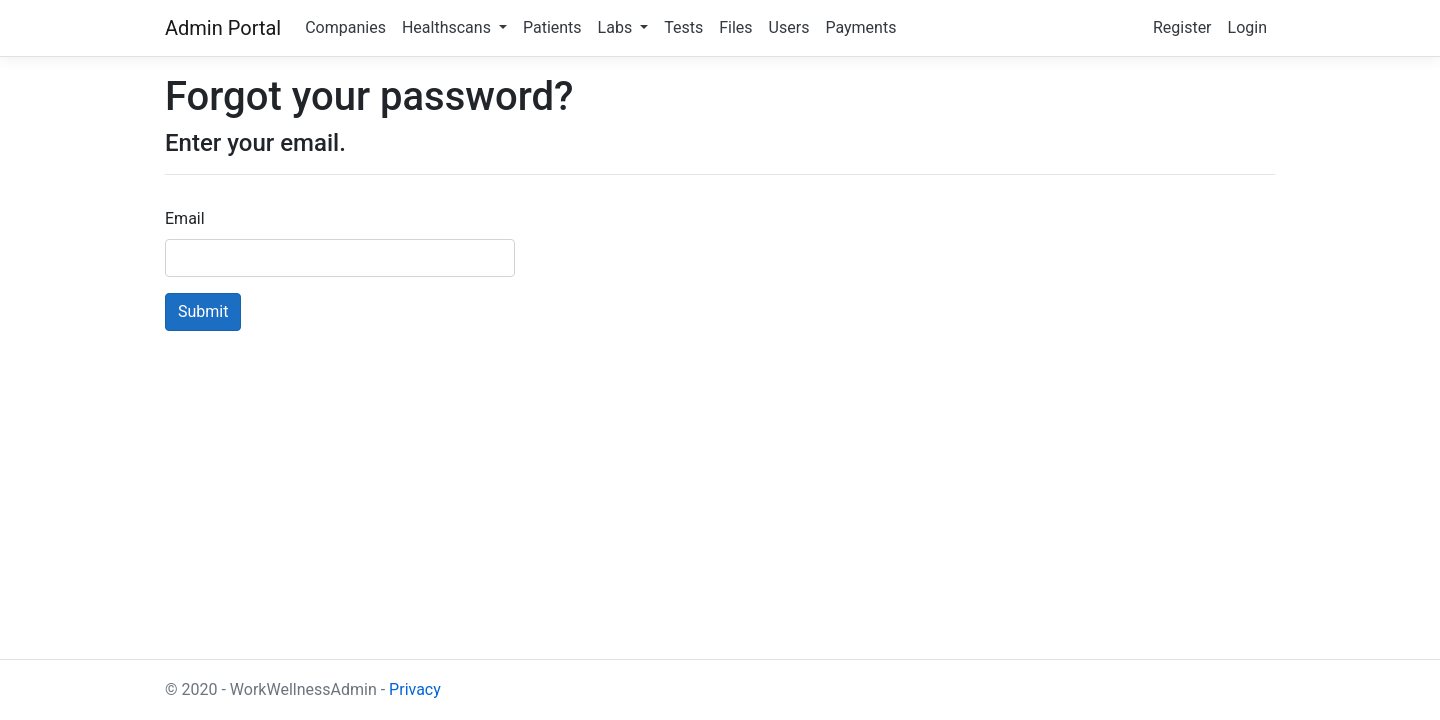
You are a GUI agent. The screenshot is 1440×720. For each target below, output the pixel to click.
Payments (860, 27)
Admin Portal (223, 28)
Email (185, 218)
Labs (617, 27)
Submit (203, 311)
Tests (683, 27)
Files (735, 27)
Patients (552, 27)
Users (789, 27)
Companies (345, 27)
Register (1182, 27)
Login (1247, 27)
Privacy (415, 689)
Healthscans (448, 27)
